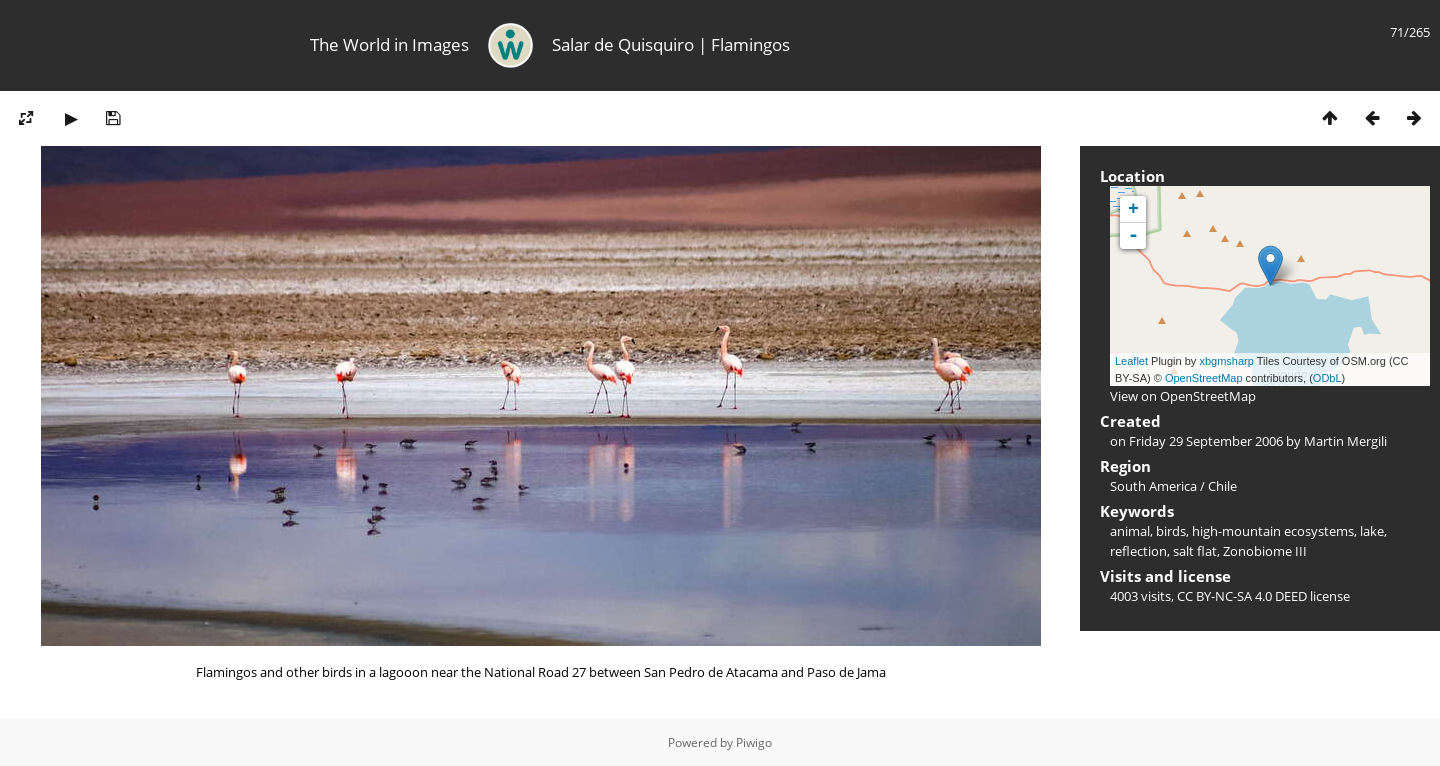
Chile (1222, 486)
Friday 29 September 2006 (1206, 441)
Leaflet (1131, 361)
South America (1153, 486)
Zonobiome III (1265, 551)
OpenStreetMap (1204, 378)
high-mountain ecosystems (1273, 531)
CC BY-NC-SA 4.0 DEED (1242, 596)
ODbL (1327, 378)
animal (1130, 531)
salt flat (1195, 551)
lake (1372, 531)
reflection (1138, 551)
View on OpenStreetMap (1183, 396)
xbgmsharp (1226, 361)
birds (1171, 531)
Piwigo (754, 742)
